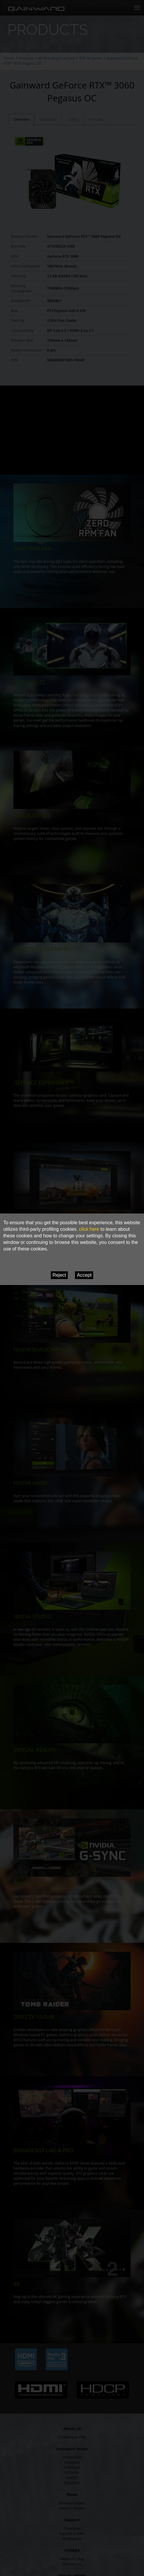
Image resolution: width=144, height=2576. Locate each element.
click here (89, 1229)
